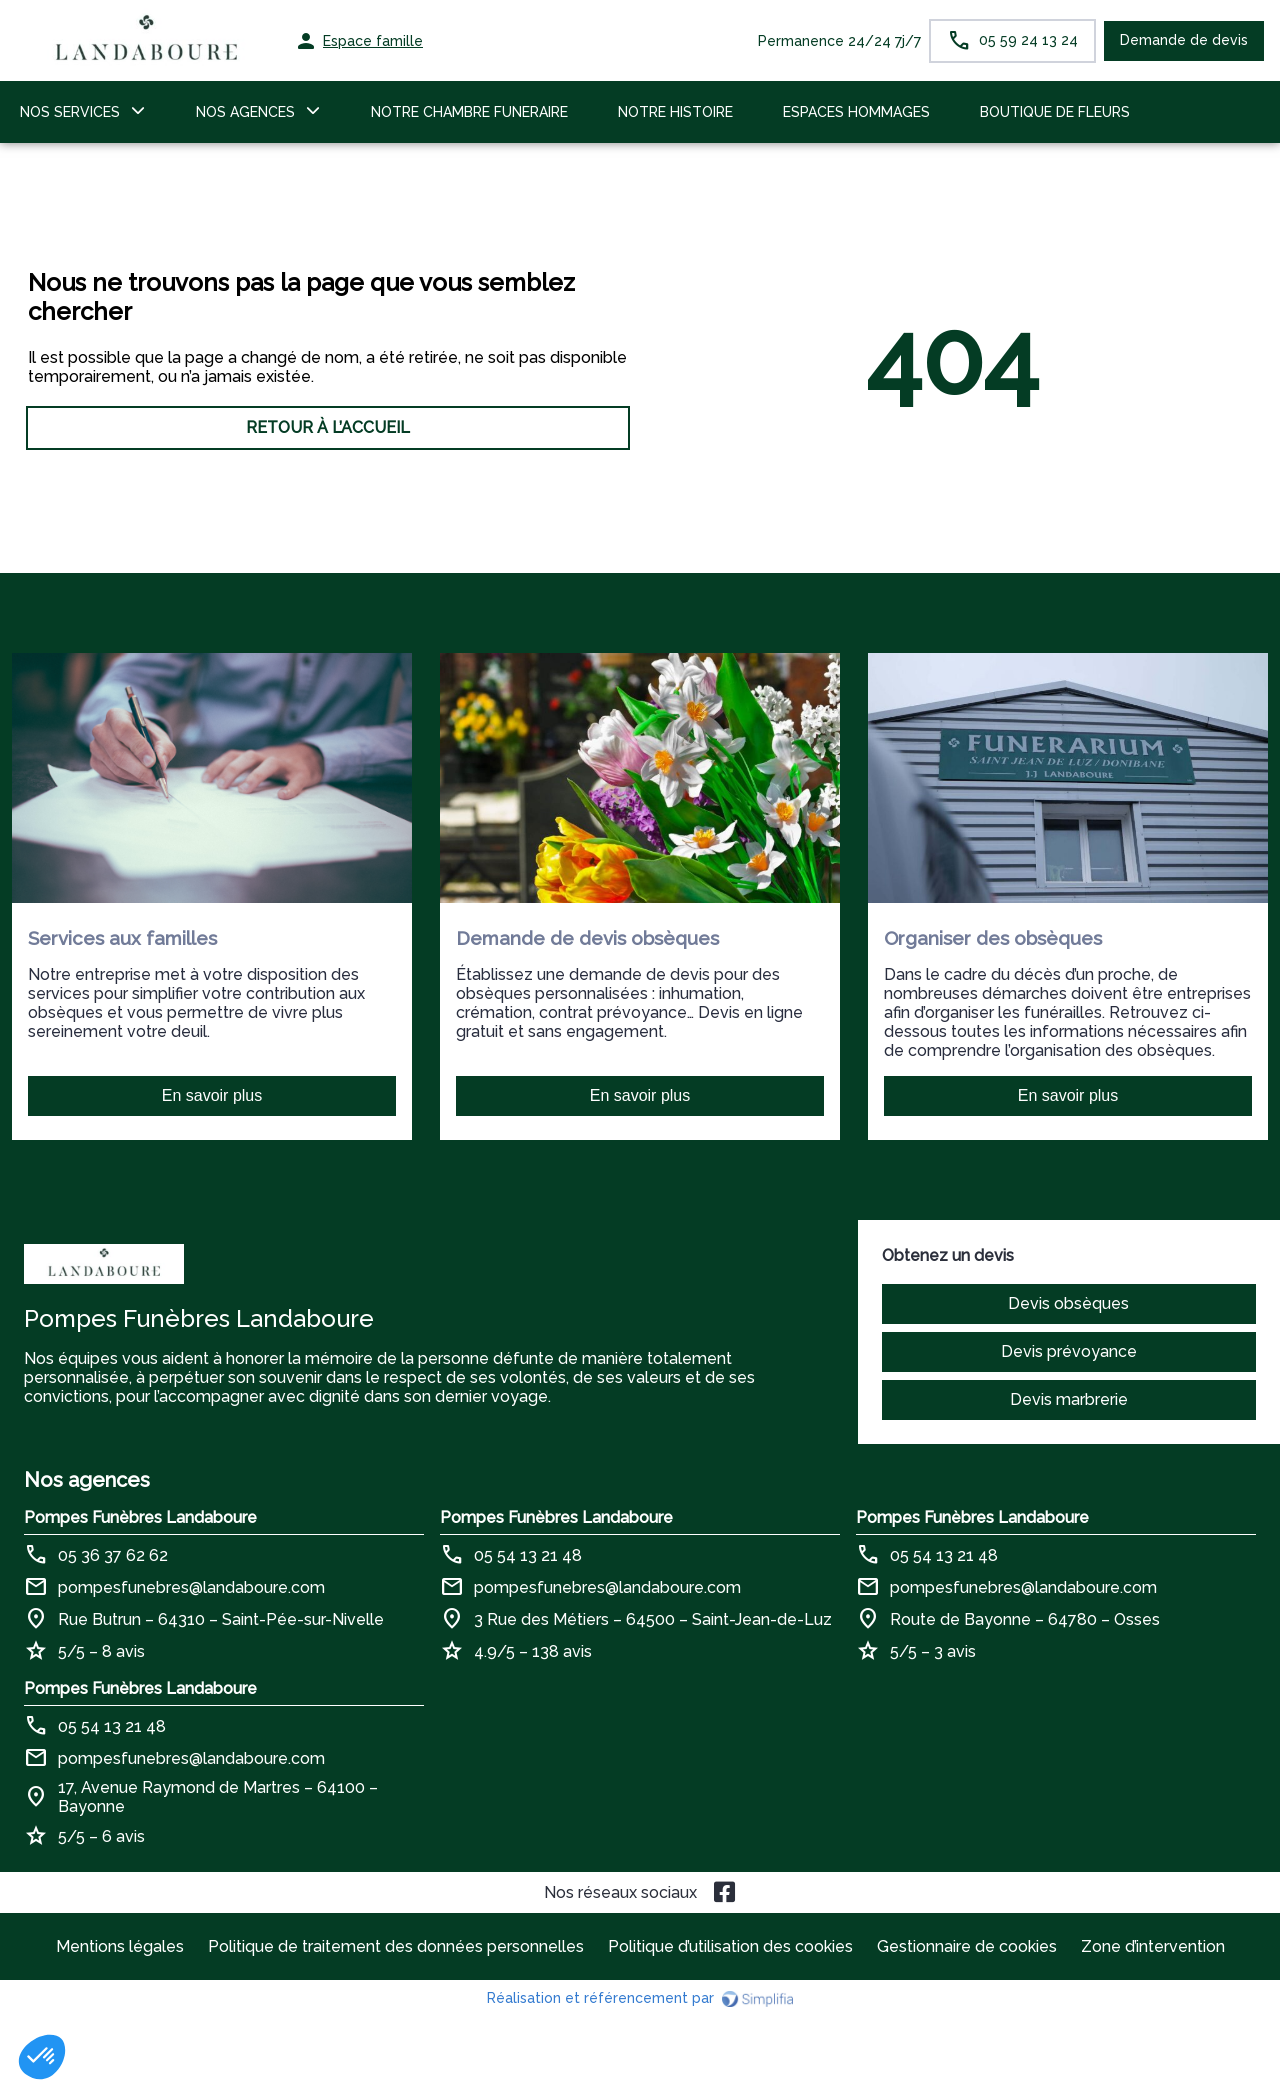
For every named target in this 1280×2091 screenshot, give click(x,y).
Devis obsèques (1068, 1303)
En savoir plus (212, 1095)
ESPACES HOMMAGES (856, 112)
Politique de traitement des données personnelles (396, 1946)
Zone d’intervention (1153, 1946)
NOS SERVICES (70, 112)
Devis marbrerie (1069, 1399)
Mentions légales (120, 1946)
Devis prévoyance (1069, 1351)
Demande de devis (1184, 40)
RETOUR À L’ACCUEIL (328, 427)
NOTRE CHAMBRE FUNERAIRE (469, 112)
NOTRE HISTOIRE (675, 112)
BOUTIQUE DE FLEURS (1055, 112)
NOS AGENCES (245, 112)
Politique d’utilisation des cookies (730, 1946)
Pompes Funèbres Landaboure (140, 1517)
